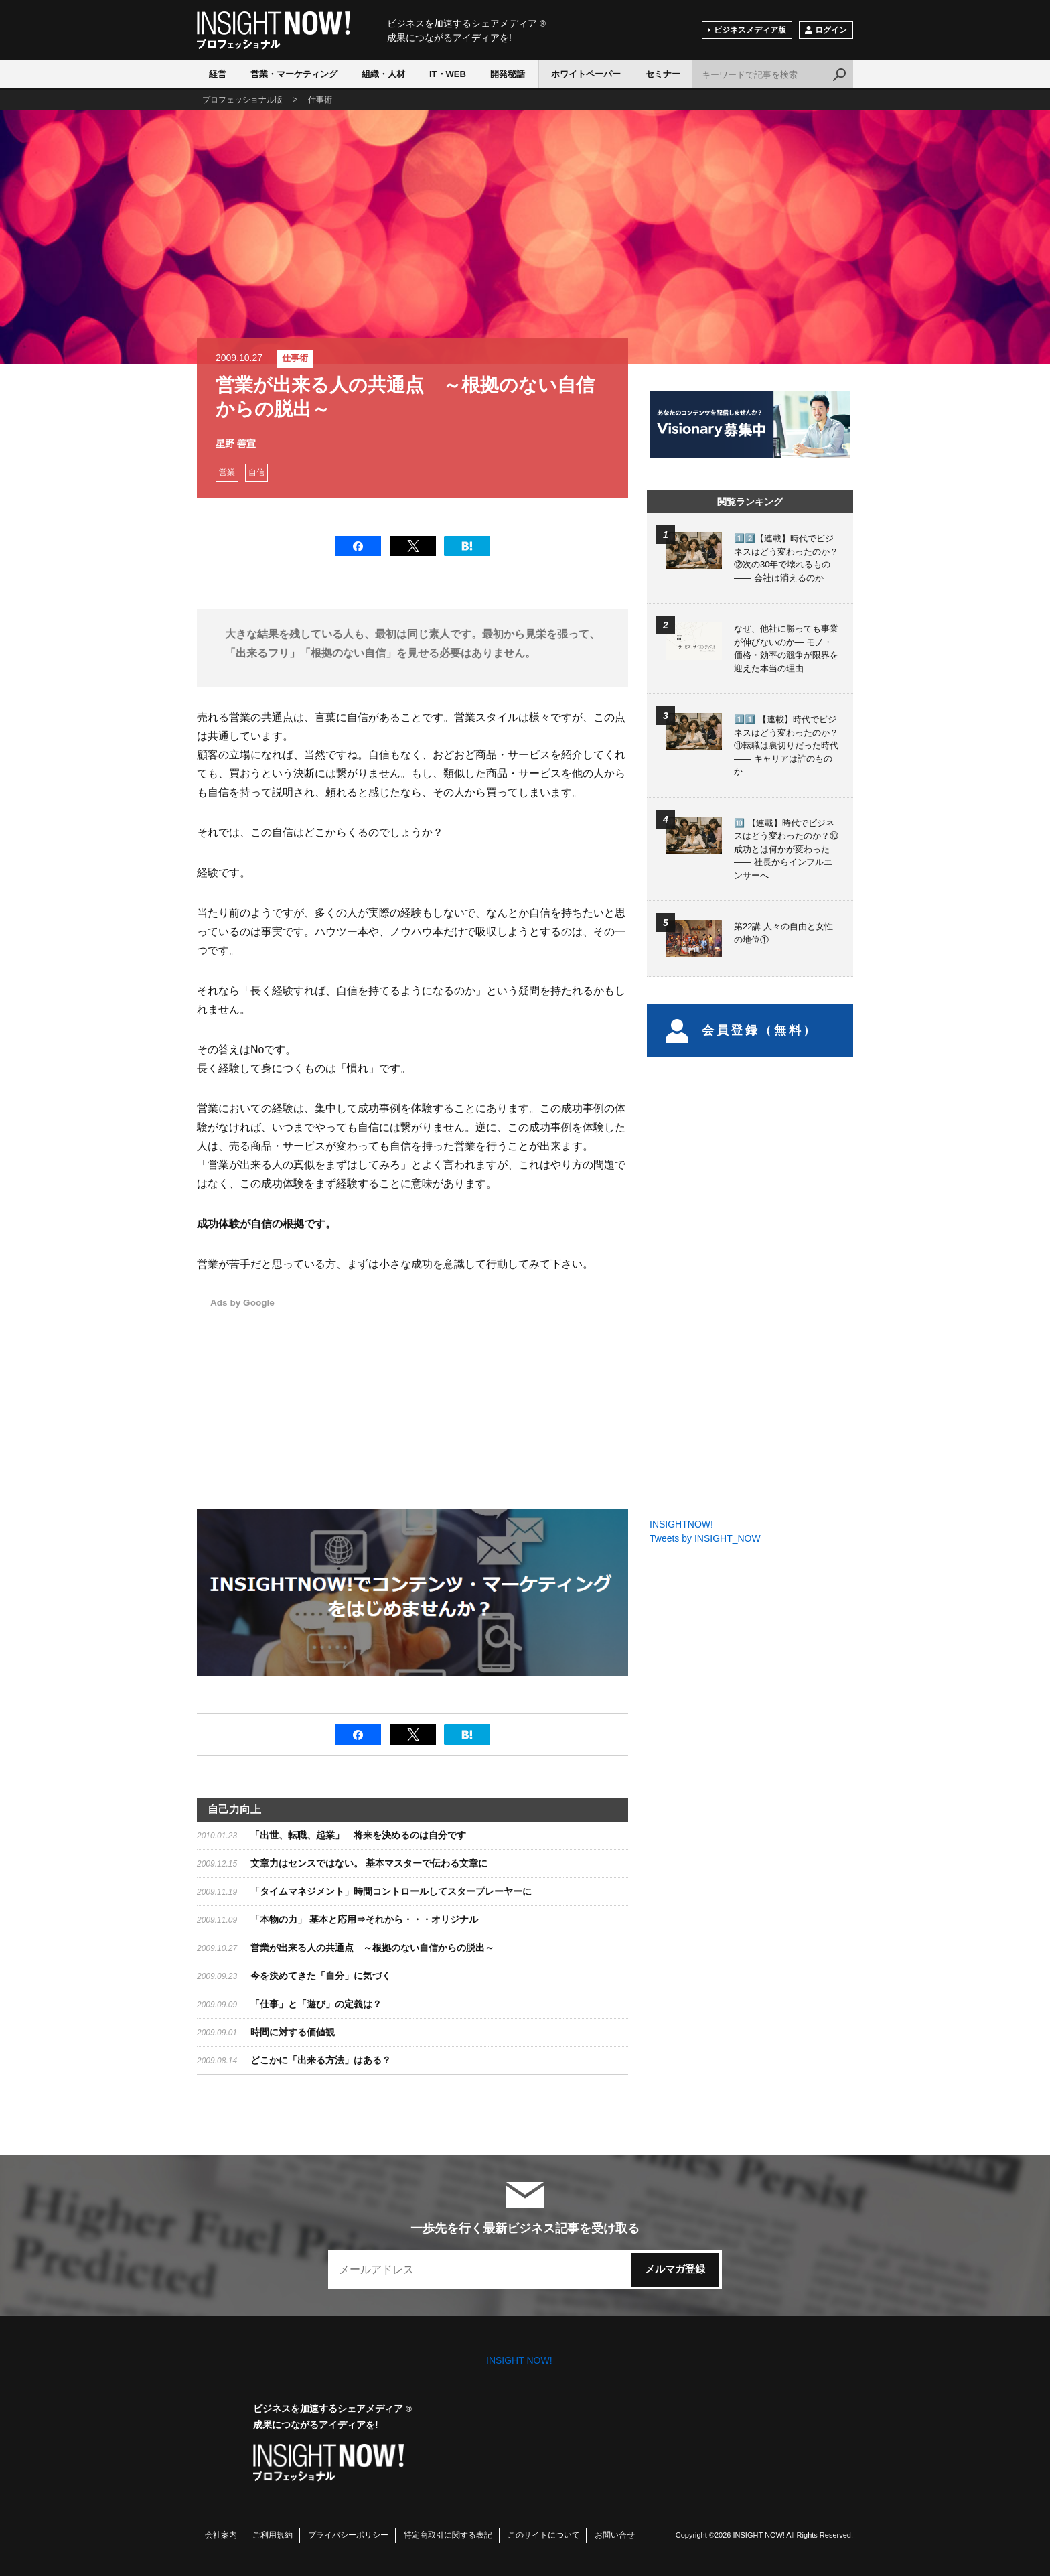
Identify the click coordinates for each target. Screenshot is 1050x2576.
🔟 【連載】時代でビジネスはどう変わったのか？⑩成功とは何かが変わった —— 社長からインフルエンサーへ (786, 849)
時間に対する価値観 (292, 2032)
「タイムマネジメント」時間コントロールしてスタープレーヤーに (391, 1891)
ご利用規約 (272, 2535)
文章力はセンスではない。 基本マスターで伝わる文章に (368, 1863)
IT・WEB (447, 74)
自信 (256, 472)
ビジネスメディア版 (750, 30)
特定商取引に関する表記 (448, 2535)
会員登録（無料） (742, 1030)
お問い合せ (615, 2535)
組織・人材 (383, 74)
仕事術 (295, 358)
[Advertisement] (488, 1389)
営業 (227, 472)
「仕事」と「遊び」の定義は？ (316, 2003)
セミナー (663, 74)
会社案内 (221, 2535)
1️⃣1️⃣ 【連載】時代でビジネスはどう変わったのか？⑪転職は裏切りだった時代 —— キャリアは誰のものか (786, 745)
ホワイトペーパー (586, 74)
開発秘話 (507, 74)
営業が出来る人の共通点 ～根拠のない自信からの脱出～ (372, 1947)
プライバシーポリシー (348, 2535)
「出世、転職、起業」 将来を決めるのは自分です (358, 1835)
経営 (217, 74)
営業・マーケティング (294, 74)
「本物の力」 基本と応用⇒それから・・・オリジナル (364, 1919)
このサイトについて (544, 2535)
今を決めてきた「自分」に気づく (320, 1975)
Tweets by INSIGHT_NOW (705, 1538)
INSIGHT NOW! (273, 30)
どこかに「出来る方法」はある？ (320, 2060)
